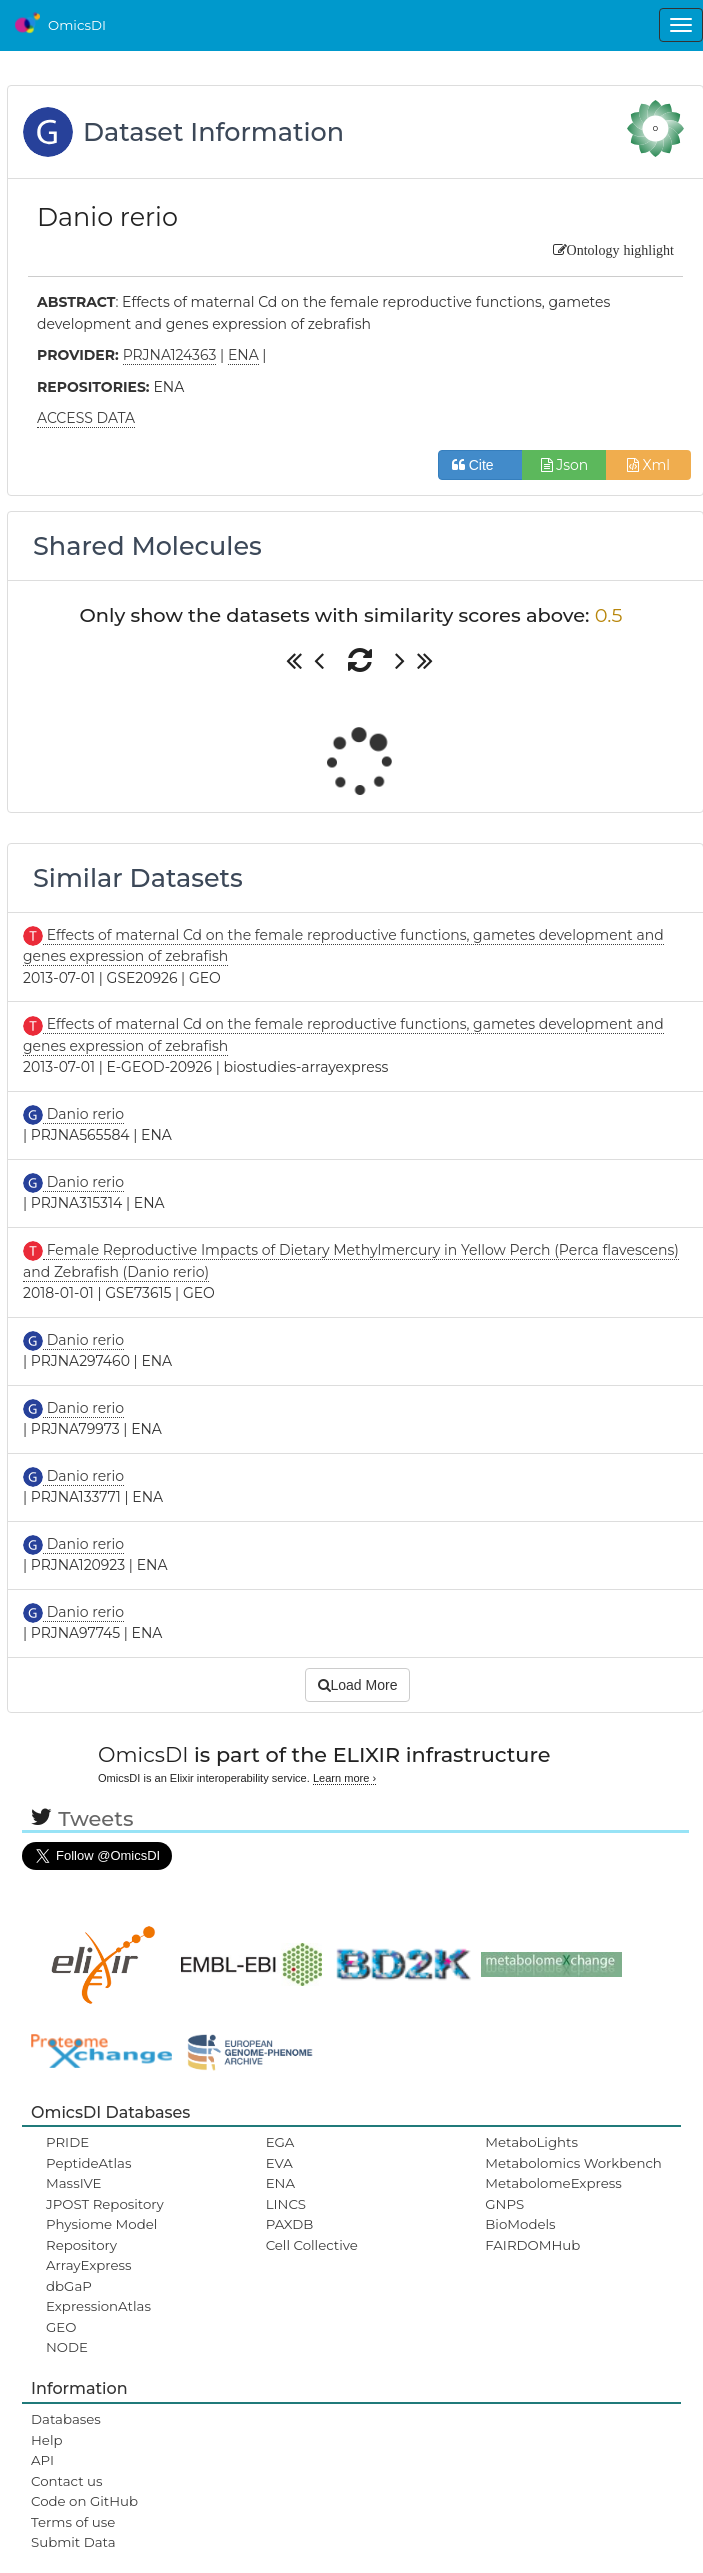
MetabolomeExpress (553, 2183)
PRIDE (67, 2142)
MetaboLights (531, 2142)
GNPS (504, 2204)
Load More (358, 1685)
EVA (279, 2163)
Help (47, 2440)
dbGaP (69, 2286)
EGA (280, 2142)
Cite (480, 465)
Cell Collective (312, 2245)
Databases (66, 2419)
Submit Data (73, 2542)
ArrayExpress (89, 2265)
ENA (280, 2183)
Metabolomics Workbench (573, 2163)
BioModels (520, 2224)
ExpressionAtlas (98, 2306)
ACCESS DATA (86, 418)
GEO (61, 2327)
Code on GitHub (84, 2501)
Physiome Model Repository (101, 2234)
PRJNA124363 (170, 355)
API (42, 2460)
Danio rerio (83, 1114)
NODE (67, 2347)
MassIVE (73, 2183)
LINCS (286, 2204)
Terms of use (73, 2522)
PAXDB (290, 2224)
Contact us (66, 2481)
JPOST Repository (105, 2204)
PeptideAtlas (88, 2163)
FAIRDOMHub (532, 2245)
